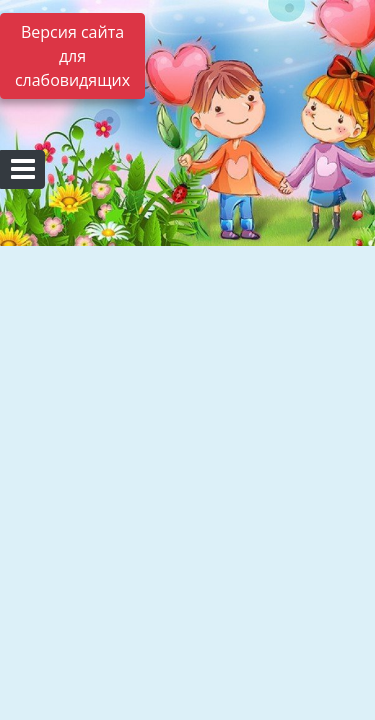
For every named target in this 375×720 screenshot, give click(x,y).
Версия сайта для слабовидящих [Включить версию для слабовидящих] (72, 56)
